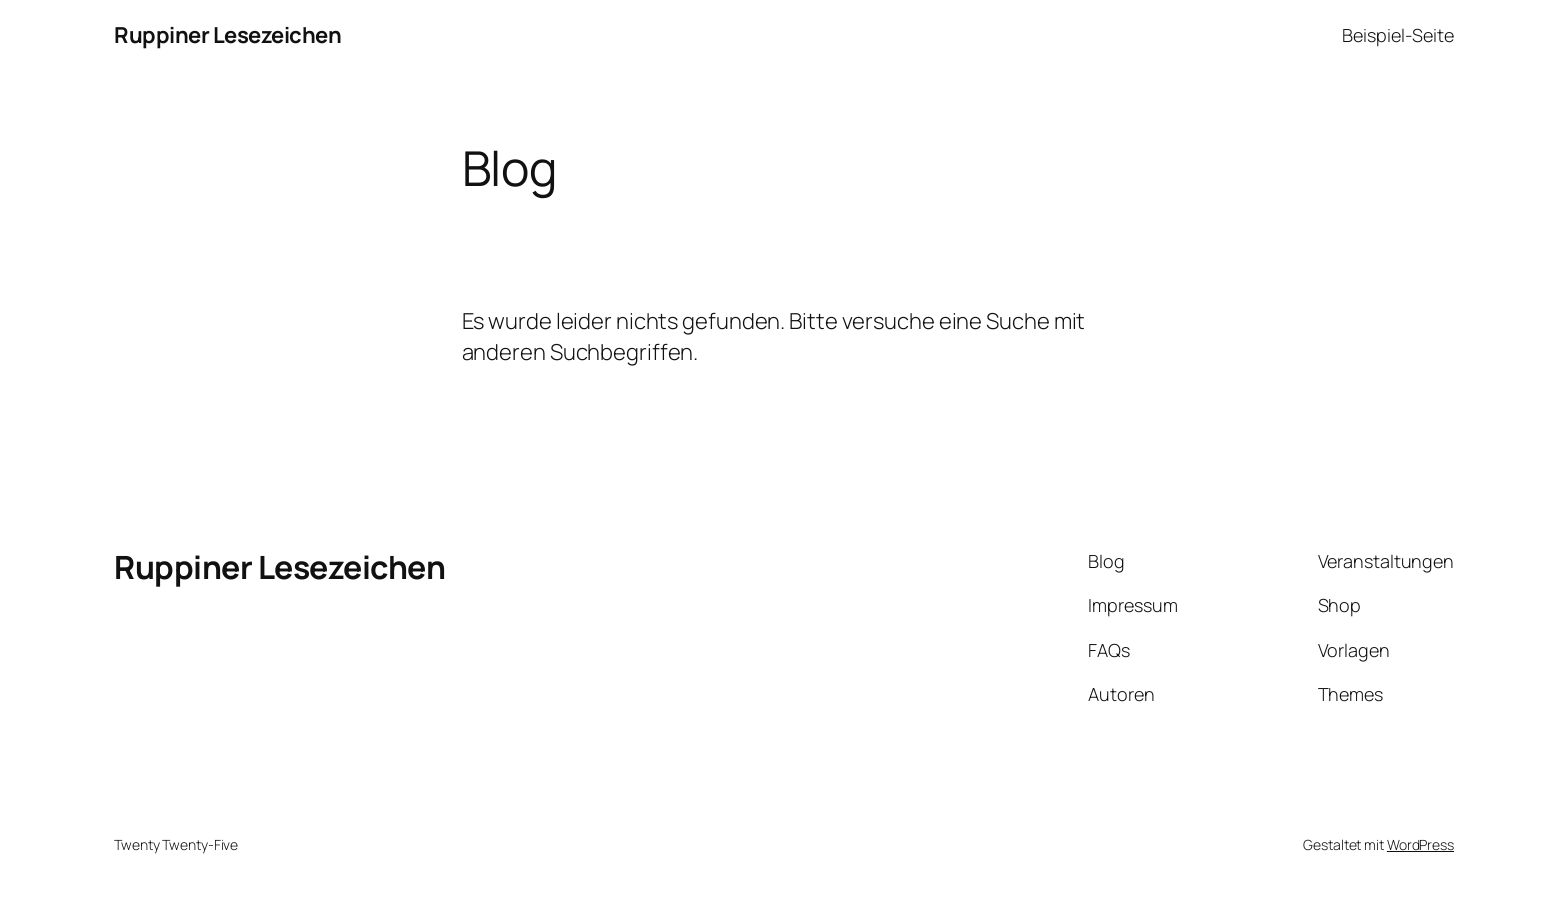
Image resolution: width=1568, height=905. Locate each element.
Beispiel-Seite (1398, 35)
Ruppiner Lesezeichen (227, 35)
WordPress (1420, 844)
